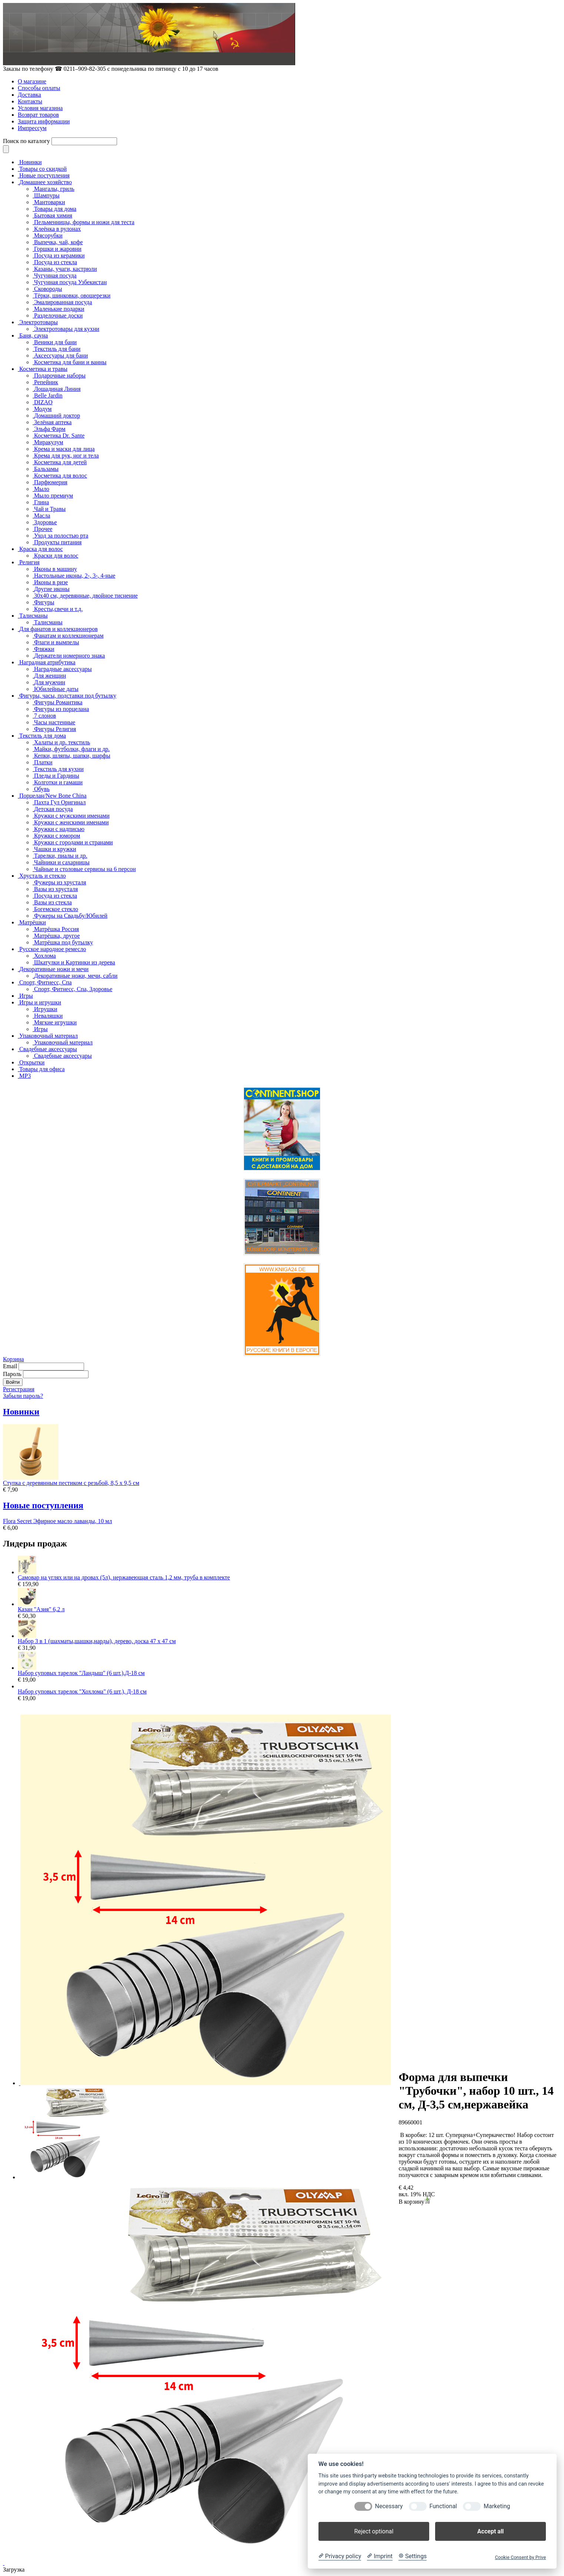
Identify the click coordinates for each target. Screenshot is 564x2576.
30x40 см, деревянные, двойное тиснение (86, 595)
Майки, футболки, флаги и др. (72, 749)
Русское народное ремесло (52, 949)
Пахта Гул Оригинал (60, 802)
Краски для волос (56, 555)
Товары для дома (55, 209)
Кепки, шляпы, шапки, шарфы (72, 755)
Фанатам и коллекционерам (69, 635)
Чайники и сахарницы (62, 862)
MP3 (25, 1076)
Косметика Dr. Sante (59, 435)
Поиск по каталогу (26, 141)
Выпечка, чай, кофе (58, 242)
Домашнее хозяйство (45, 182)
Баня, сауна (33, 335)
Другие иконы (52, 589)
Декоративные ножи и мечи (54, 969)
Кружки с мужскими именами (72, 815)
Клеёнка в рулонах (57, 229)
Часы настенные (54, 722)
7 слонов (45, 715)
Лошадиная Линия (57, 389)
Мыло (41, 489)
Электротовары (38, 322)
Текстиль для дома (42, 735)
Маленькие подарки (59, 309)
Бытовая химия (53, 215)
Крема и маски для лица (64, 449)
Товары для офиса (42, 1069)
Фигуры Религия (55, 729)
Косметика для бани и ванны (70, 362)
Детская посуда (53, 809)
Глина (41, 502)
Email (10, 1366)
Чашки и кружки (55, 849)
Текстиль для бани (57, 349)
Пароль (12, 1374)
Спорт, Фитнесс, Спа (45, 982)
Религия (29, 562)
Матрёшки (32, 922)
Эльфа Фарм (50, 429)
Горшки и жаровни (57, 249)
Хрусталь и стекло (42, 875)
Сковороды (48, 289)
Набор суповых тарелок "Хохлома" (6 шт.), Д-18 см (82, 1691)
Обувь (42, 789)
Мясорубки (48, 235)
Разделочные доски (58, 315)
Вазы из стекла (53, 902)
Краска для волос (41, 549)
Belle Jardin (48, 395)
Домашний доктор (57, 415)
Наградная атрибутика (47, 662)
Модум (42, 409)
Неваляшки (48, 1016)
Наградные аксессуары (63, 669)
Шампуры (47, 195)
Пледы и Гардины (56, 775)
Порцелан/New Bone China (53, 795)
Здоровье (45, 522)
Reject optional (373, 2531)
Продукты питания (57, 542)
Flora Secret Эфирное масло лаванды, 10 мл (57, 1521)
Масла (42, 515)
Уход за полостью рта (61, 535)
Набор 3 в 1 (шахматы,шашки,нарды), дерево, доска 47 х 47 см (97, 1641)
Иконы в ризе (51, 582)
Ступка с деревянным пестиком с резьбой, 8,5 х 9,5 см (71, 1483)
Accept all (490, 2531)
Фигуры (44, 602)
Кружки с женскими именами (71, 822)
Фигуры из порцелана (61, 709)
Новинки (30, 162)
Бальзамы (46, 469)
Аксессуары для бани (61, 355)
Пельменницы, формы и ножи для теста (84, 222)
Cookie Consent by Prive (520, 2557)
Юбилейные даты (56, 689)
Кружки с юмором (57, 835)
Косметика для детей (60, 462)
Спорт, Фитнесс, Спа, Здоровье (73, 989)
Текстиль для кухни (59, 769)
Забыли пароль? (23, 1396)
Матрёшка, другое (57, 936)
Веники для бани (55, 342)
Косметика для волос (60, 475)
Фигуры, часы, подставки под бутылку (67, 695)
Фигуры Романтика (58, 702)
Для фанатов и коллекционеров (58, 629)
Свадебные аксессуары (48, 1049)
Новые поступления (44, 175)
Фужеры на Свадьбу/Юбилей (70, 916)
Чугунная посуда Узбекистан (70, 282)
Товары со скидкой (43, 169)
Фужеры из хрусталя (60, 882)
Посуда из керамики (59, 255)
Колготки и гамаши (58, 782)
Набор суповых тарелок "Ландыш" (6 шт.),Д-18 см (81, 1673)
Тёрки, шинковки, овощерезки (72, 295)
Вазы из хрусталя (56, 889)
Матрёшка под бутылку (63, 942)
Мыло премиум (53, 495)
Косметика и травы (43, 369)
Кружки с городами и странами (73, 842)
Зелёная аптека (52, 422)
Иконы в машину (55, 569)
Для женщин (50, 675)
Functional (443, 2506)
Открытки (31, 1062)
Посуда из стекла (55, 262)
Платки (43, 762)
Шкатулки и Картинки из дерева (74, 962)
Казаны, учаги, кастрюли (65, 269)
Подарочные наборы (60, 375)
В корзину (414, 2201)
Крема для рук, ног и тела (66, 455)
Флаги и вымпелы (56, 642)
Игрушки (45, 1009)
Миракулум (48, 442)
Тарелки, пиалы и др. (60, 855)
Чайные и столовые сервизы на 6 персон (85, 869)
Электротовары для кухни (66, 329)
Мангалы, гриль (54, 189)
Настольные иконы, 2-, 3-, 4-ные (74, 575)
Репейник (46, 382)
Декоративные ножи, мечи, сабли (75, 976)
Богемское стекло (56, 909)
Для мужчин (49, 682)
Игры (26, 996)
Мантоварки (49, 202)
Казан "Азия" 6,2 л (41, 1609)
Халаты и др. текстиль (62, 742)
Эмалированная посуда (63, 302)
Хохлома (45, 956)
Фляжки (44, 649)
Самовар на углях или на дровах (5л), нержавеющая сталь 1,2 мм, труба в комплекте (124, 1577)
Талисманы (33, 615)
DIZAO (43, 402)
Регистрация (18, 1389)
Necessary (389, 2506)
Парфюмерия (50, 482)
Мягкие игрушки (55, 1022)
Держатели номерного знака (69, 655)
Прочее (43, 529)
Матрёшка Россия (56, 929)
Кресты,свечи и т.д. (58, 609)
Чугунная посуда (55, 275)
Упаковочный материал (48, 1036)
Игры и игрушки (40, 1002)
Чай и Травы (50, 509)
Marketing (497, 2506)
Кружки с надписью (59, 829)
